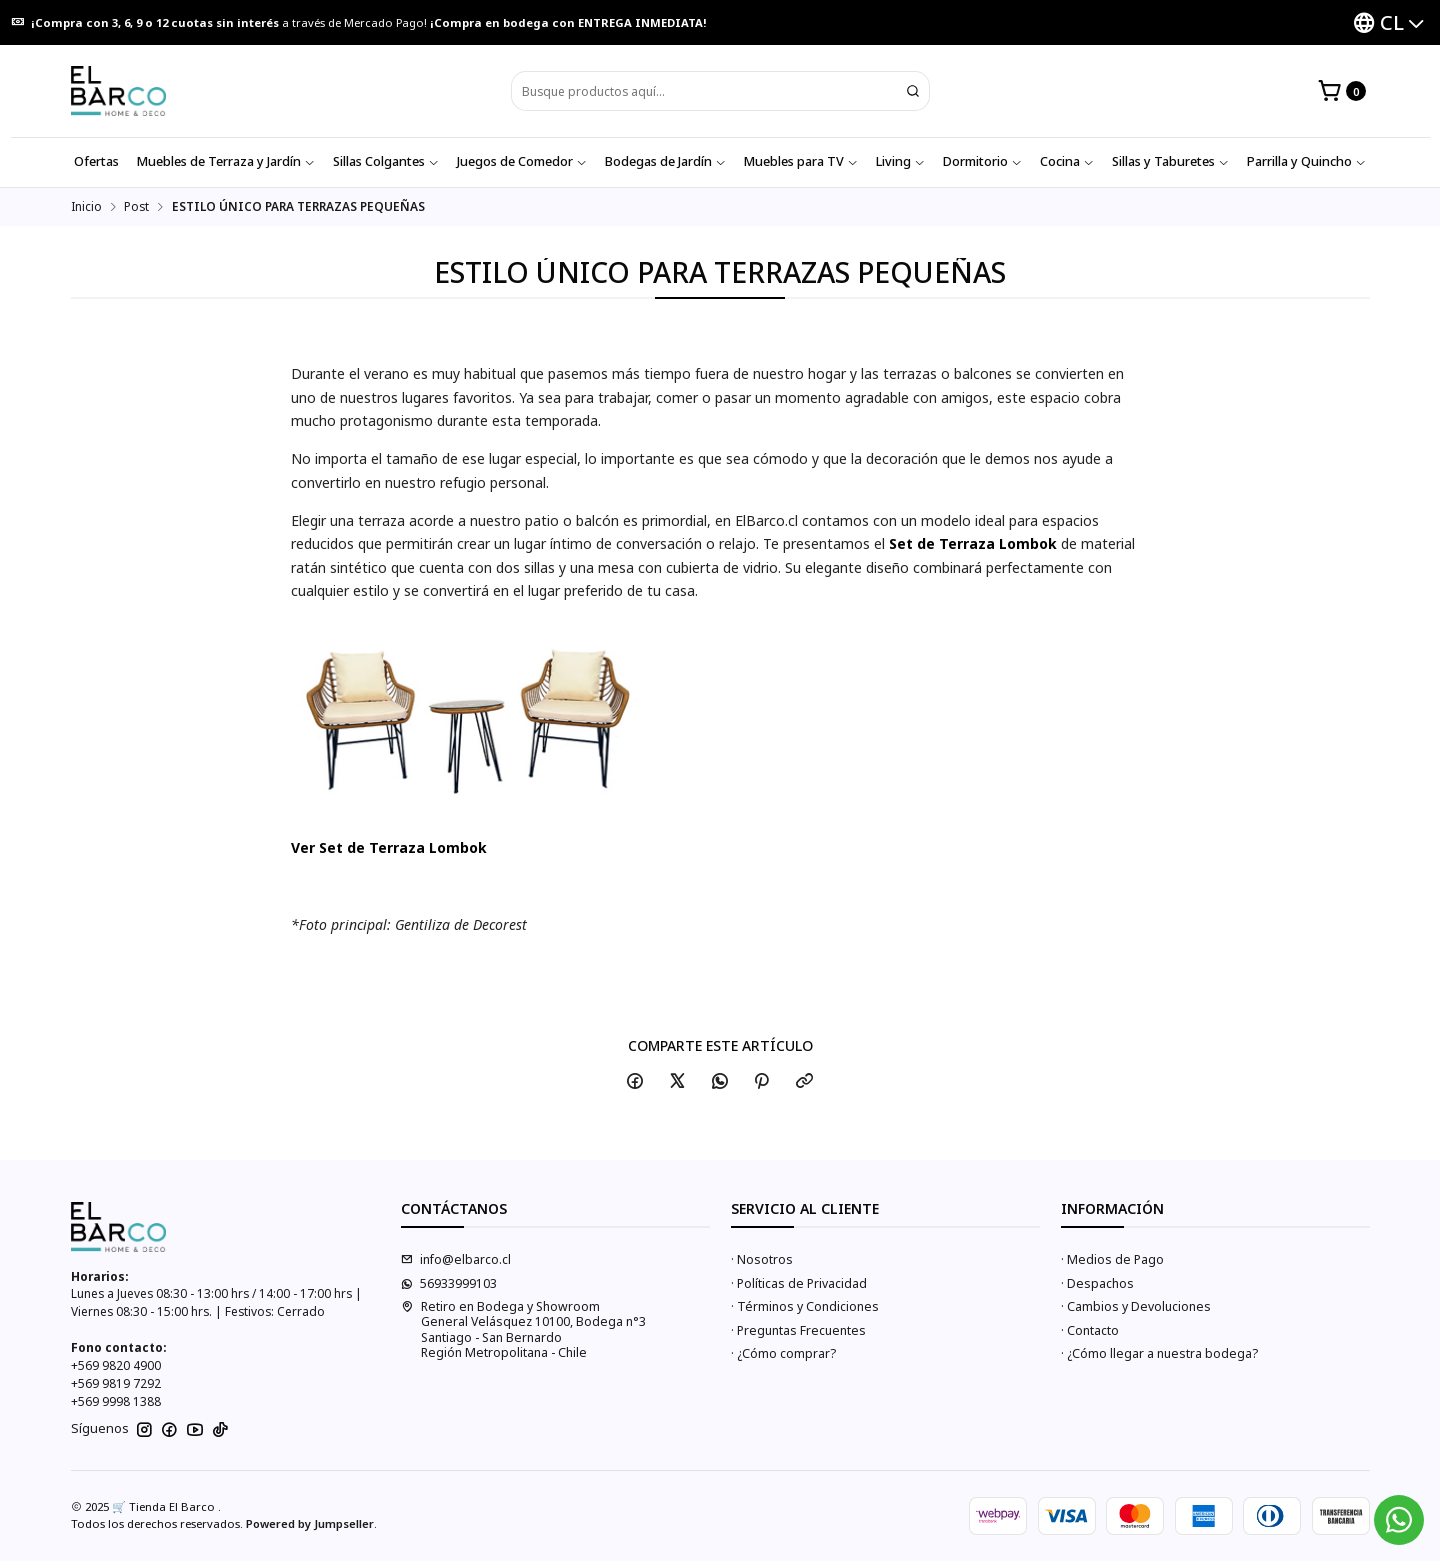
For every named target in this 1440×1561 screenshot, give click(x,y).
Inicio (86, 207)
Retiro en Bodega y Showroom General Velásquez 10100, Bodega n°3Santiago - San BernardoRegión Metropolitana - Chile (523, 1329)
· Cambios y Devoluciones (1136, 1306)
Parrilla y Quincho (1306, 161)
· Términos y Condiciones (805, 1306)
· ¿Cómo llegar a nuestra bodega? (1159, 1353)
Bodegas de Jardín (665, 161)
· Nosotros (762, 1259)
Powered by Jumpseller (310, 1523)
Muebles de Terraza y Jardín (226, 161)
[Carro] (1341, 91)
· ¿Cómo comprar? (783, 1353)
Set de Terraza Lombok (973, 543)
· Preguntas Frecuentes (798, 1330)
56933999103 (449, 1283)
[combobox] (720, 91)
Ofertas (96, 161)
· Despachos (1097, 1283)
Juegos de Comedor (522, 161)
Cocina (1067, 161)
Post (136, 207)
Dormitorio (982, 161)
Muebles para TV (801, 161)
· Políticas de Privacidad (799, 1283)
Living (900, 161)
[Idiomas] (1388, 22)
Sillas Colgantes (386, 161)
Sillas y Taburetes (1170, 161)
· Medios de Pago (1112, 1259)
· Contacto (1090, 1330)
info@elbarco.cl (456, 1259)
